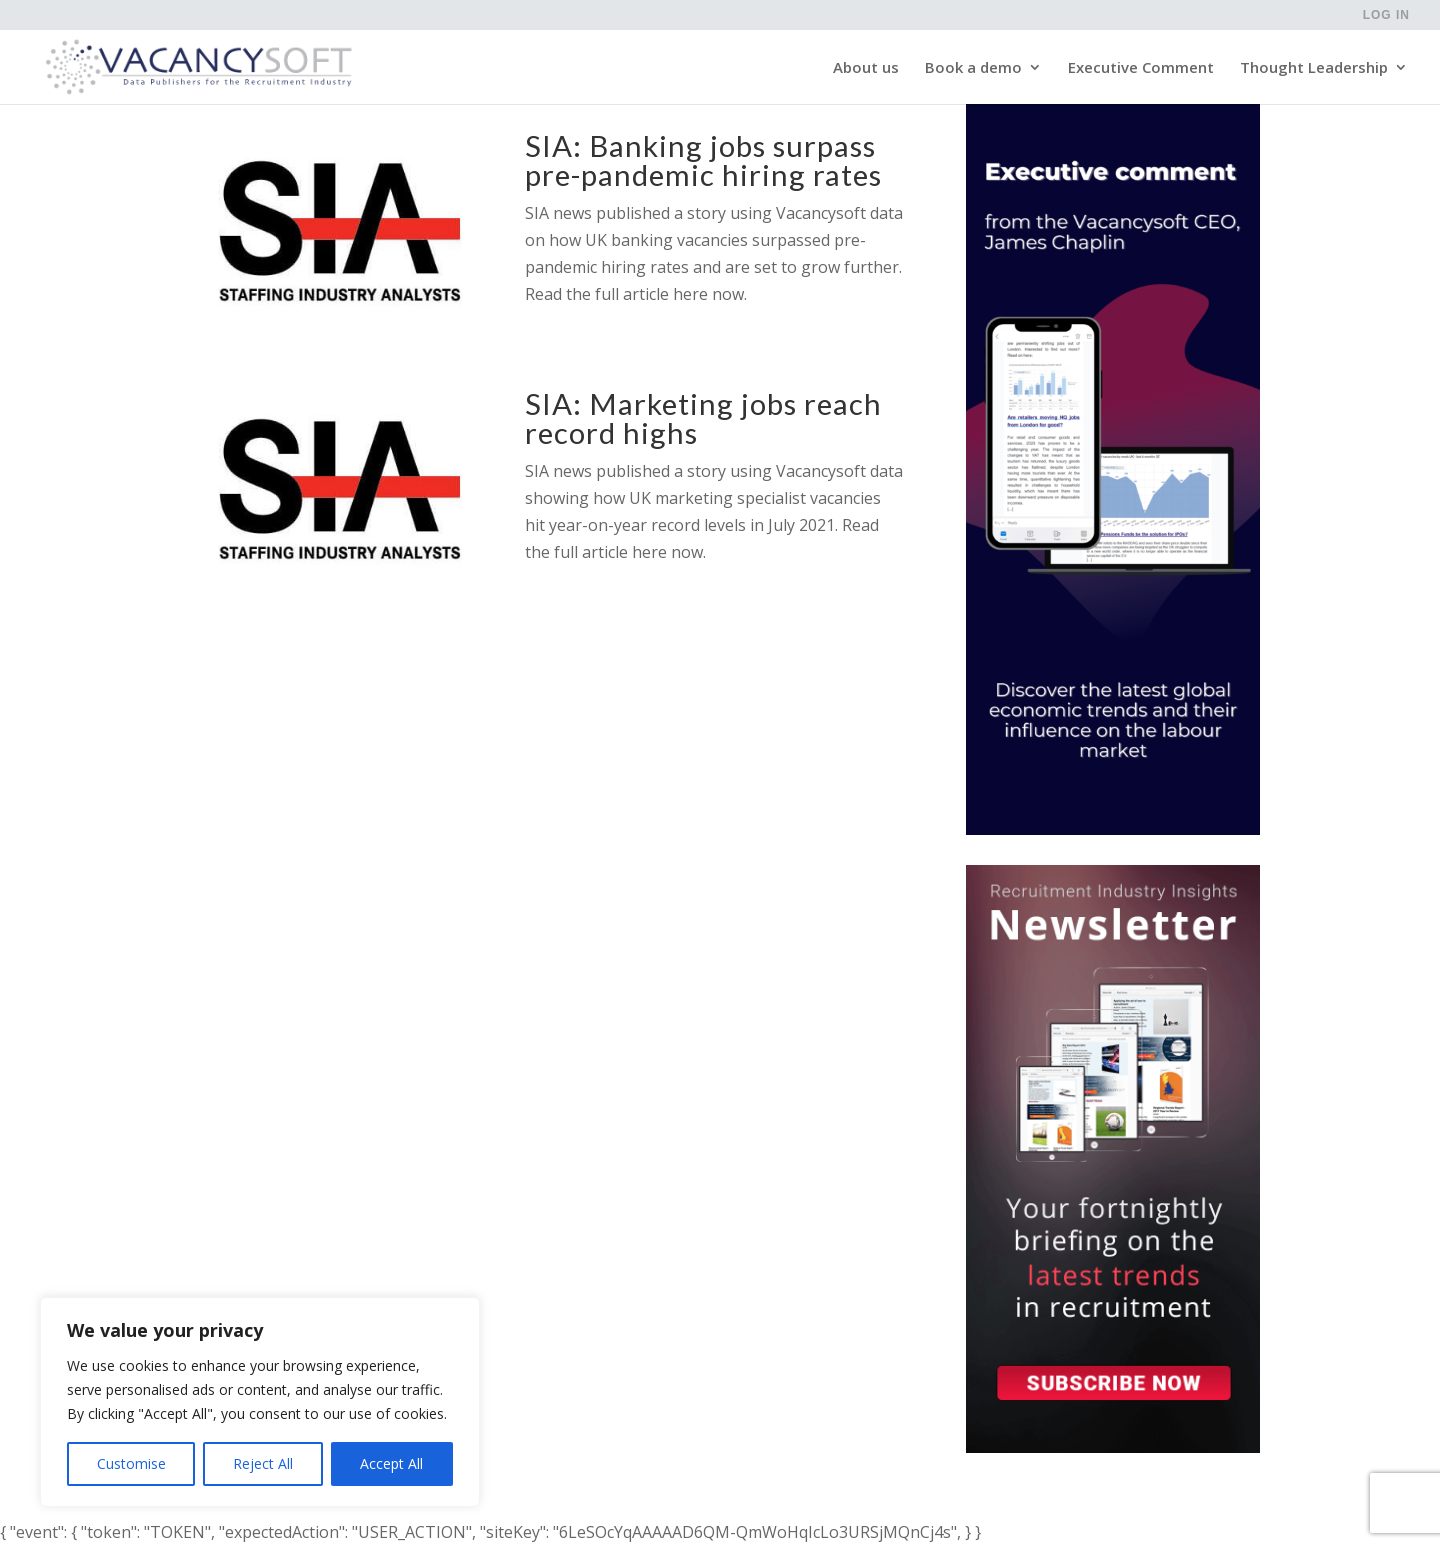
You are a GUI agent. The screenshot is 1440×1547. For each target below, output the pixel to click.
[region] (260, 1402)
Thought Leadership (1314, 68)
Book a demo (973, 68)
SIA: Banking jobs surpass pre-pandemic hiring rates (703, 160)
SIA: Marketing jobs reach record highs (703, 418)
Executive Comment (1141, 68)
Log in (1386, 15)
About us (866, 68)
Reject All (263, 1463)
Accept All (391, 1463)
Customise (131, 1463)
